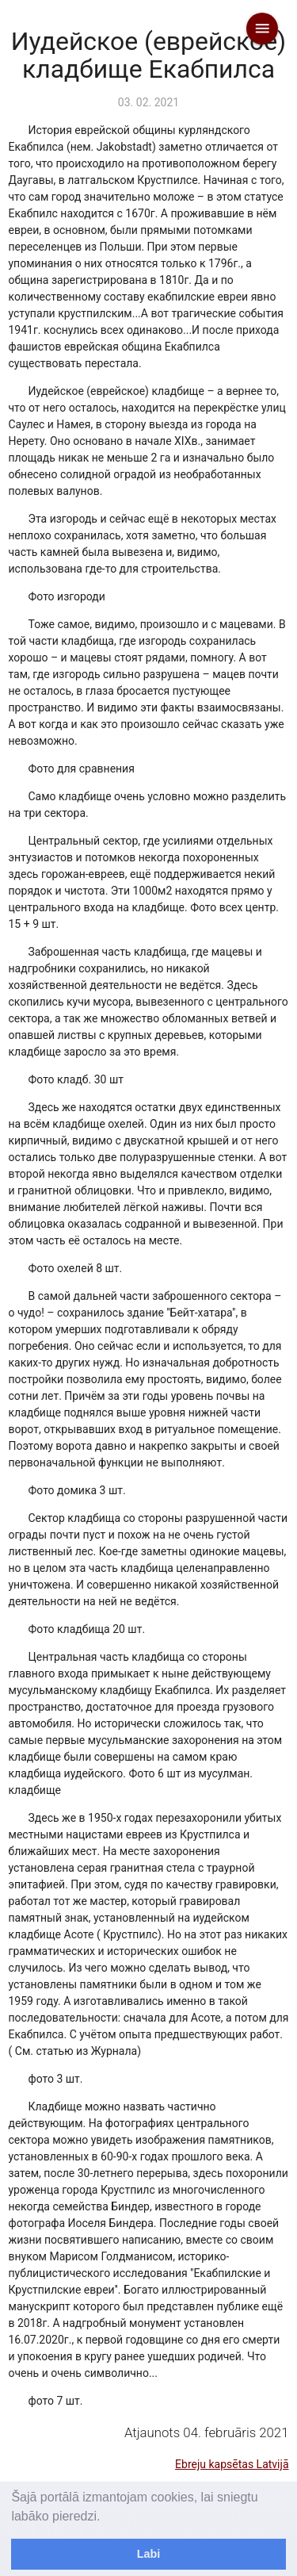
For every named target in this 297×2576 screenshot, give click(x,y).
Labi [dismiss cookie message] (149, 2553)
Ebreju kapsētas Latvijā (231, 2464)
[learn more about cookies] (106, 2517)
